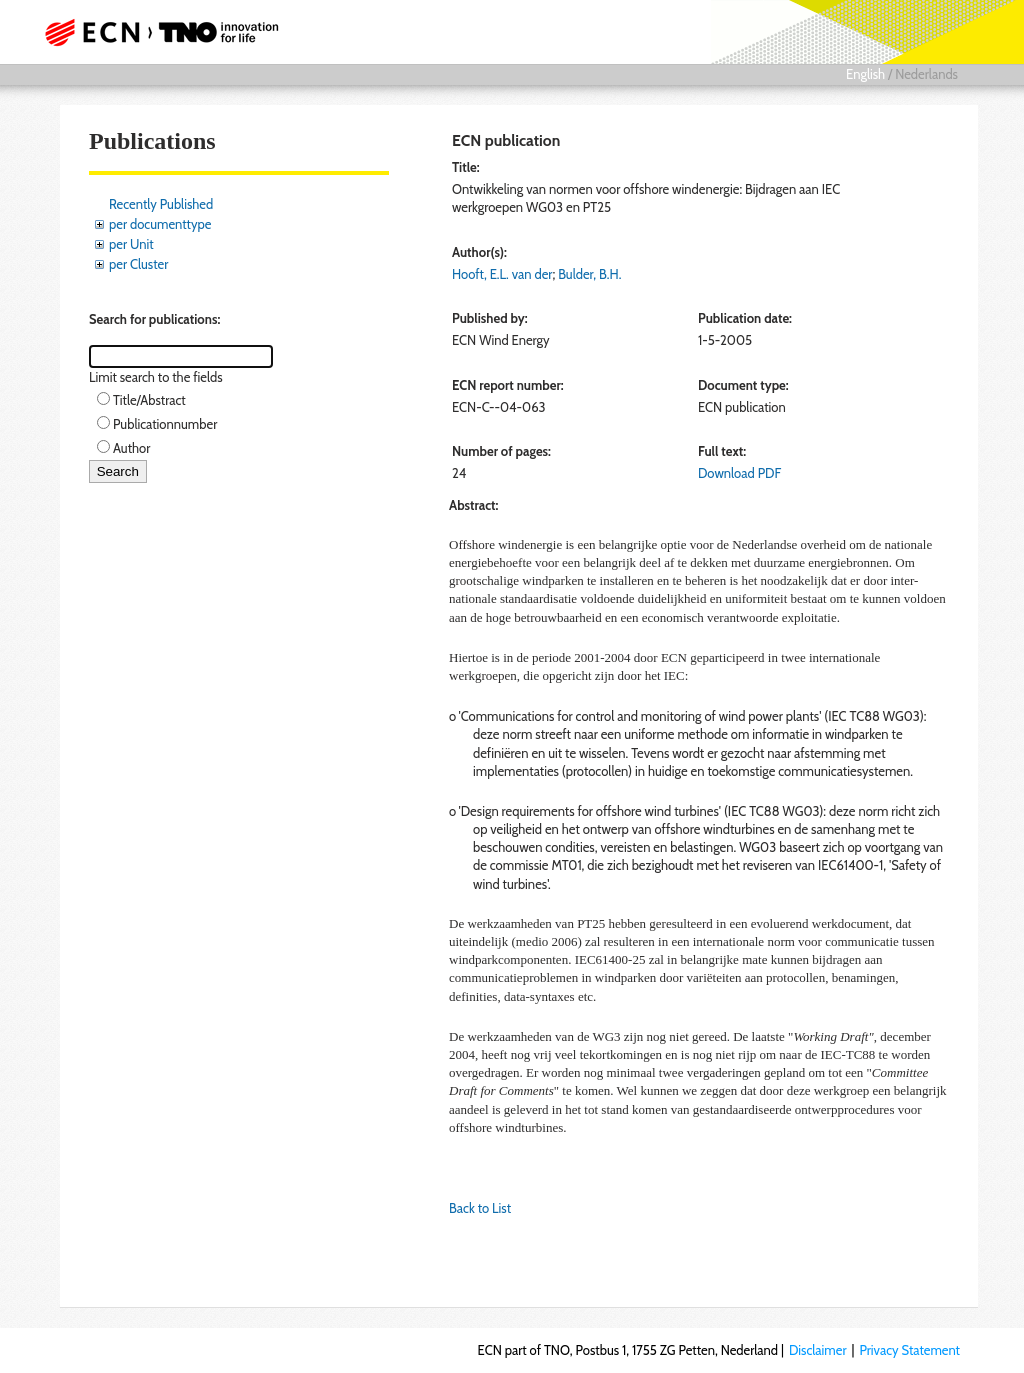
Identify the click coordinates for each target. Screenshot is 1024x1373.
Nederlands (926, 74)
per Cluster (138, 264)
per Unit (131, 244)
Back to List (480, 1208)
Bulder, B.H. (589, 274)
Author (131, 448)
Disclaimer (818, 1350)
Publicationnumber (165, 424)
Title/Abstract (149, 400)
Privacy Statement (909, 1350)
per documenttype (160, 224)
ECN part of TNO (167, 32)
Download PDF (739, 473)
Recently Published (161, 204)
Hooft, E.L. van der (502, 274)
